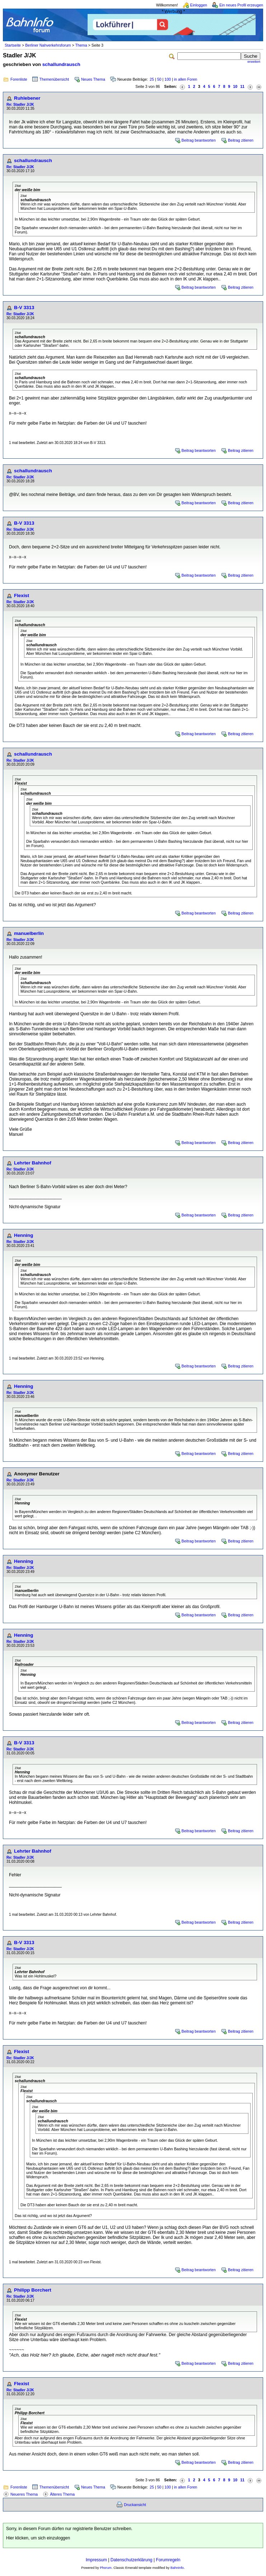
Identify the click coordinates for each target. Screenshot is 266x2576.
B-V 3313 (24, 307)
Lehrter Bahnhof (32, 1163)
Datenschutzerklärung (132, 2559)
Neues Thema (93, 79)
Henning (23, 1235)
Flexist (21, 595)
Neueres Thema (24, 2494)
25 (152, 79)
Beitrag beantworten (199, 140)
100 (167, 79)
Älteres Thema (62, 2494)
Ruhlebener (27, 98)
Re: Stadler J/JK (20, 105)
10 (235, 86)
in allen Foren (185, 79)
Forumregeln (168, 2559)
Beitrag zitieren (240, 140)
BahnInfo (177, 2568)
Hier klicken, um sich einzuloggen (38, 2537)
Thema (81, 45)
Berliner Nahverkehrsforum (48, 45)
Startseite (13, 45)
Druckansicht (135, 2504)
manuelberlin (29, 933)
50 (159, 79)
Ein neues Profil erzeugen (241, 5)
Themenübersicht (54, 79)
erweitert (253, 61)
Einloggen (198, 5)
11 (242, 86)
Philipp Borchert (32, 2290)
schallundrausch (61, 64)
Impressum (96, 2559)
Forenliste (18, 79)
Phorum (106, 2568)
